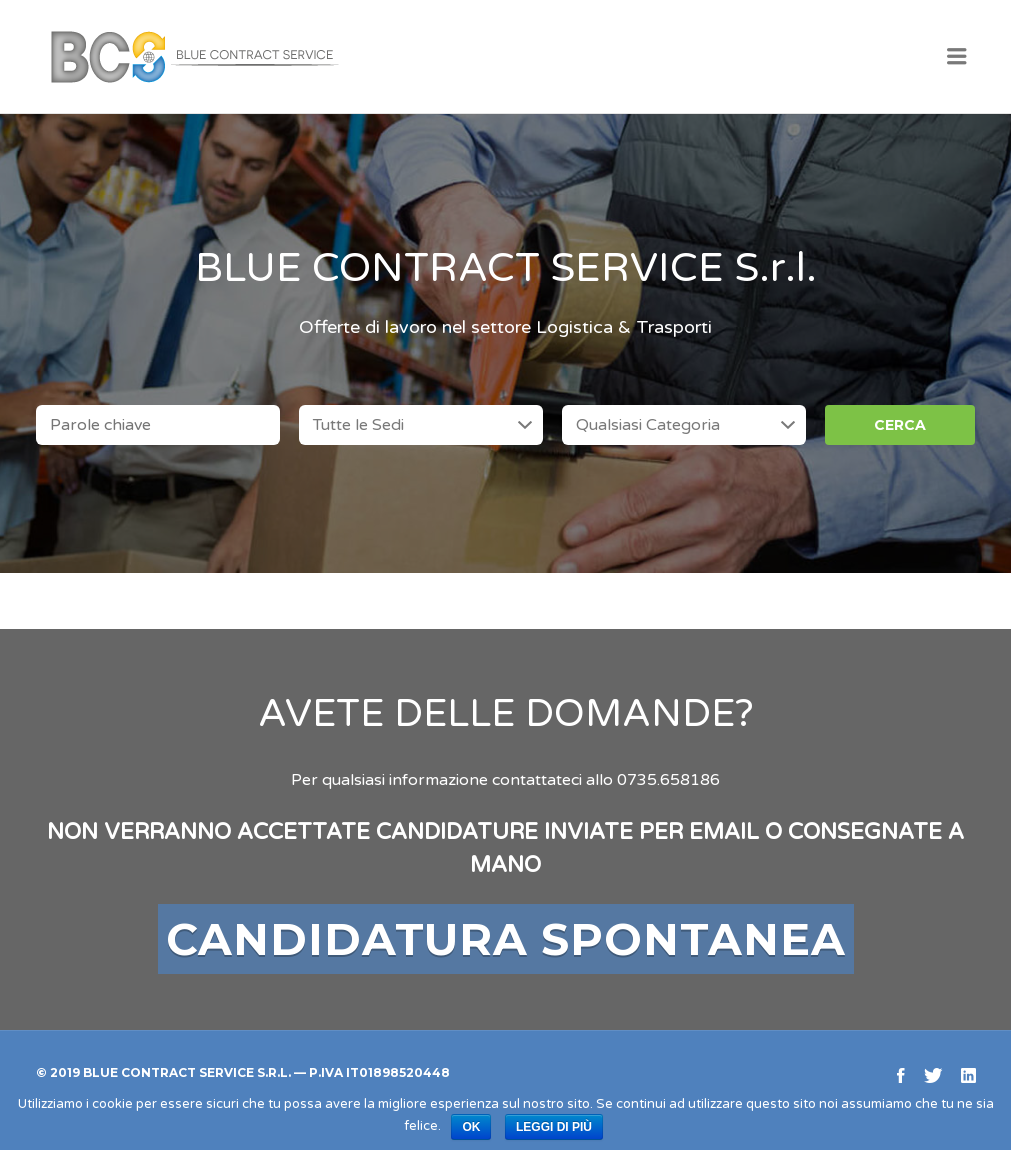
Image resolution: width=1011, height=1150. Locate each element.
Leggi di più (554, 1127)
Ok (471, 1127)
